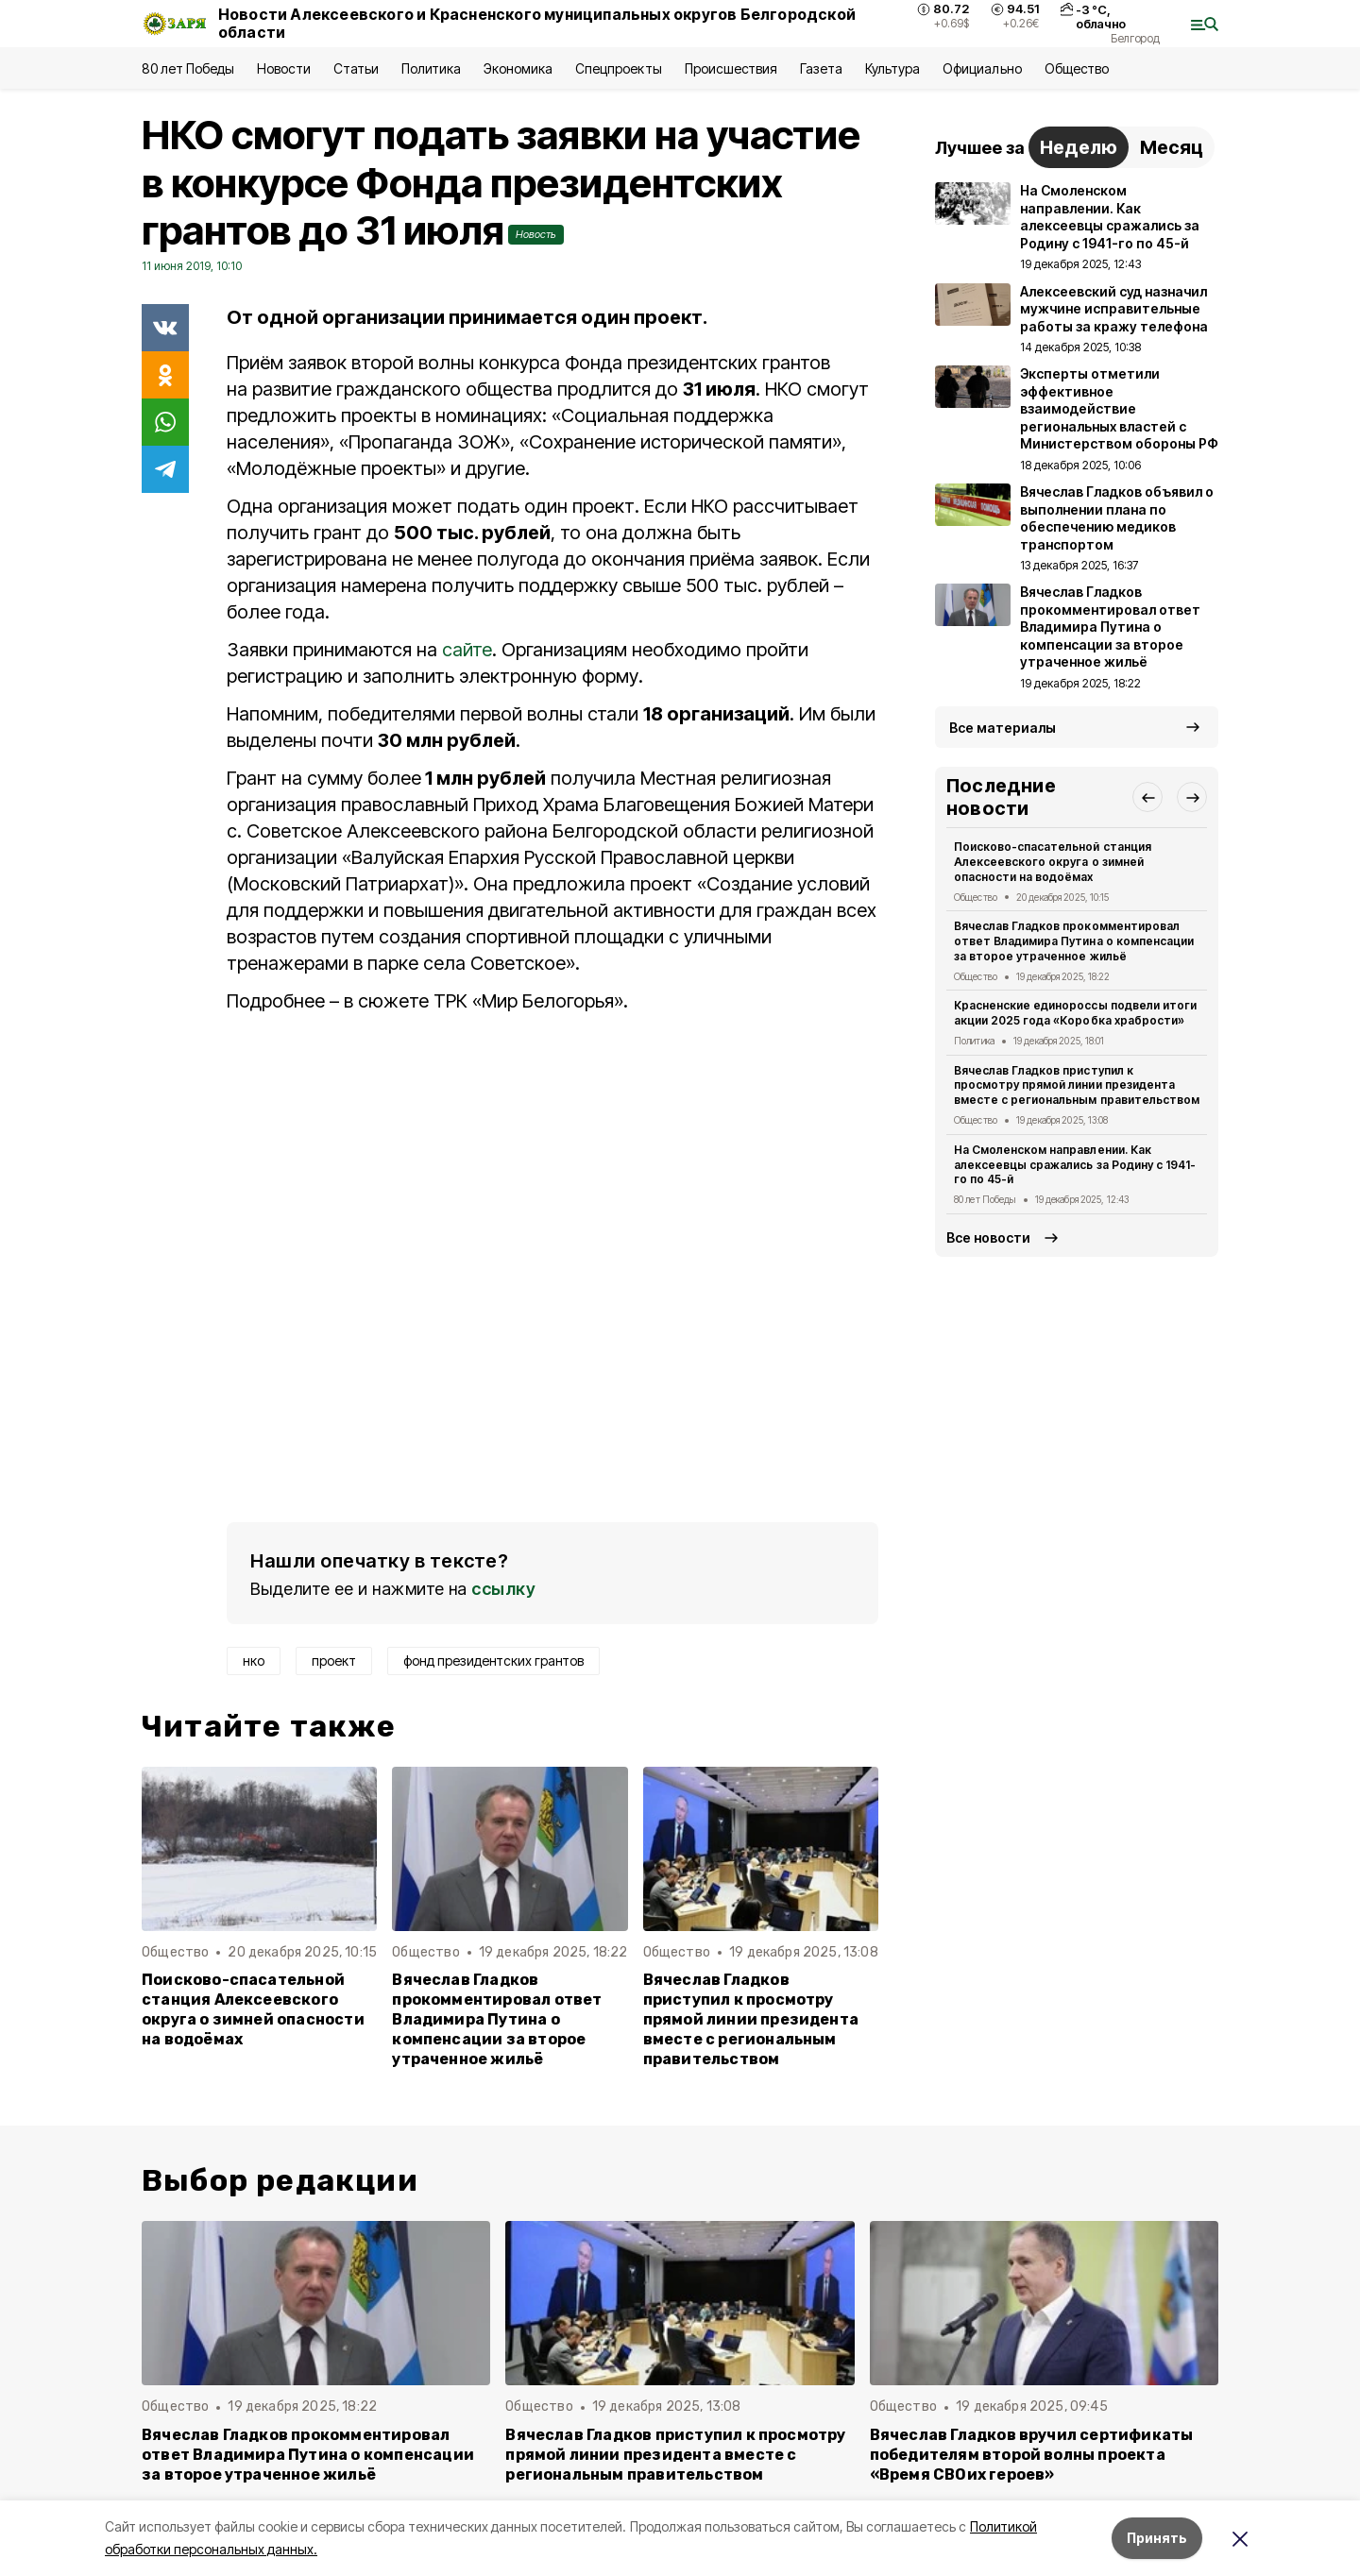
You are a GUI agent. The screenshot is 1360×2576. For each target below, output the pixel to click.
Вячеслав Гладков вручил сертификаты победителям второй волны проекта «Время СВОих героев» (1032, 2454)
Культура (892, 68)
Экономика (518, 68)
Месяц (1171, 147)
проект (334, 1660)
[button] (1147, 797)
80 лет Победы (188, 68)
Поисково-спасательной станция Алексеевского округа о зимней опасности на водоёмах (253, 2009)
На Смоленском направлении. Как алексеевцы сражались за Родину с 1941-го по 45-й (1075, 1165)
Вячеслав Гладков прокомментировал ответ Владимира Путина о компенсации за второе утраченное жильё (497, 2019)
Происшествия (731, 68)
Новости (283, 68)
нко (253, 1660)
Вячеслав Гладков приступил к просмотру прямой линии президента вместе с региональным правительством (750, 2019)
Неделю (1078, 147)
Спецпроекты (618, 68)
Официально (982, 68)
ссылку (503, 1589)
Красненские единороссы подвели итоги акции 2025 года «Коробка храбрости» (1075, 1012)
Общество (1077, 68)
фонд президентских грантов (493, 1660)
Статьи (356, 68)
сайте (467, 649)
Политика (431, 68)
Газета (821, 68)
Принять (1157, 2538)
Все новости (988, 1237)
